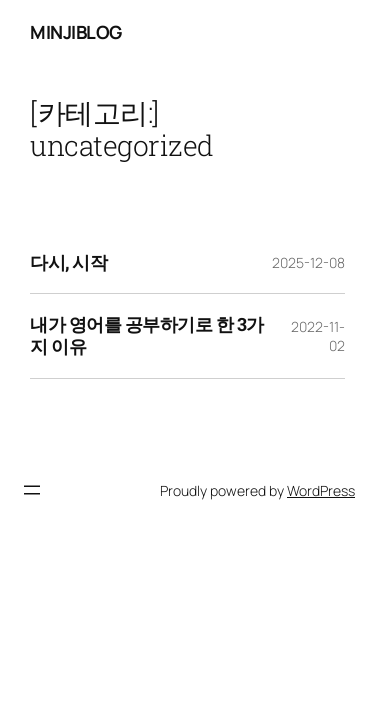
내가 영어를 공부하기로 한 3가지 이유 (147, 336)
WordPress (321, 490)
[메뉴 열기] (32, 490)
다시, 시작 (68, 263)
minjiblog (76, 32)
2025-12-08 (308, 262)
